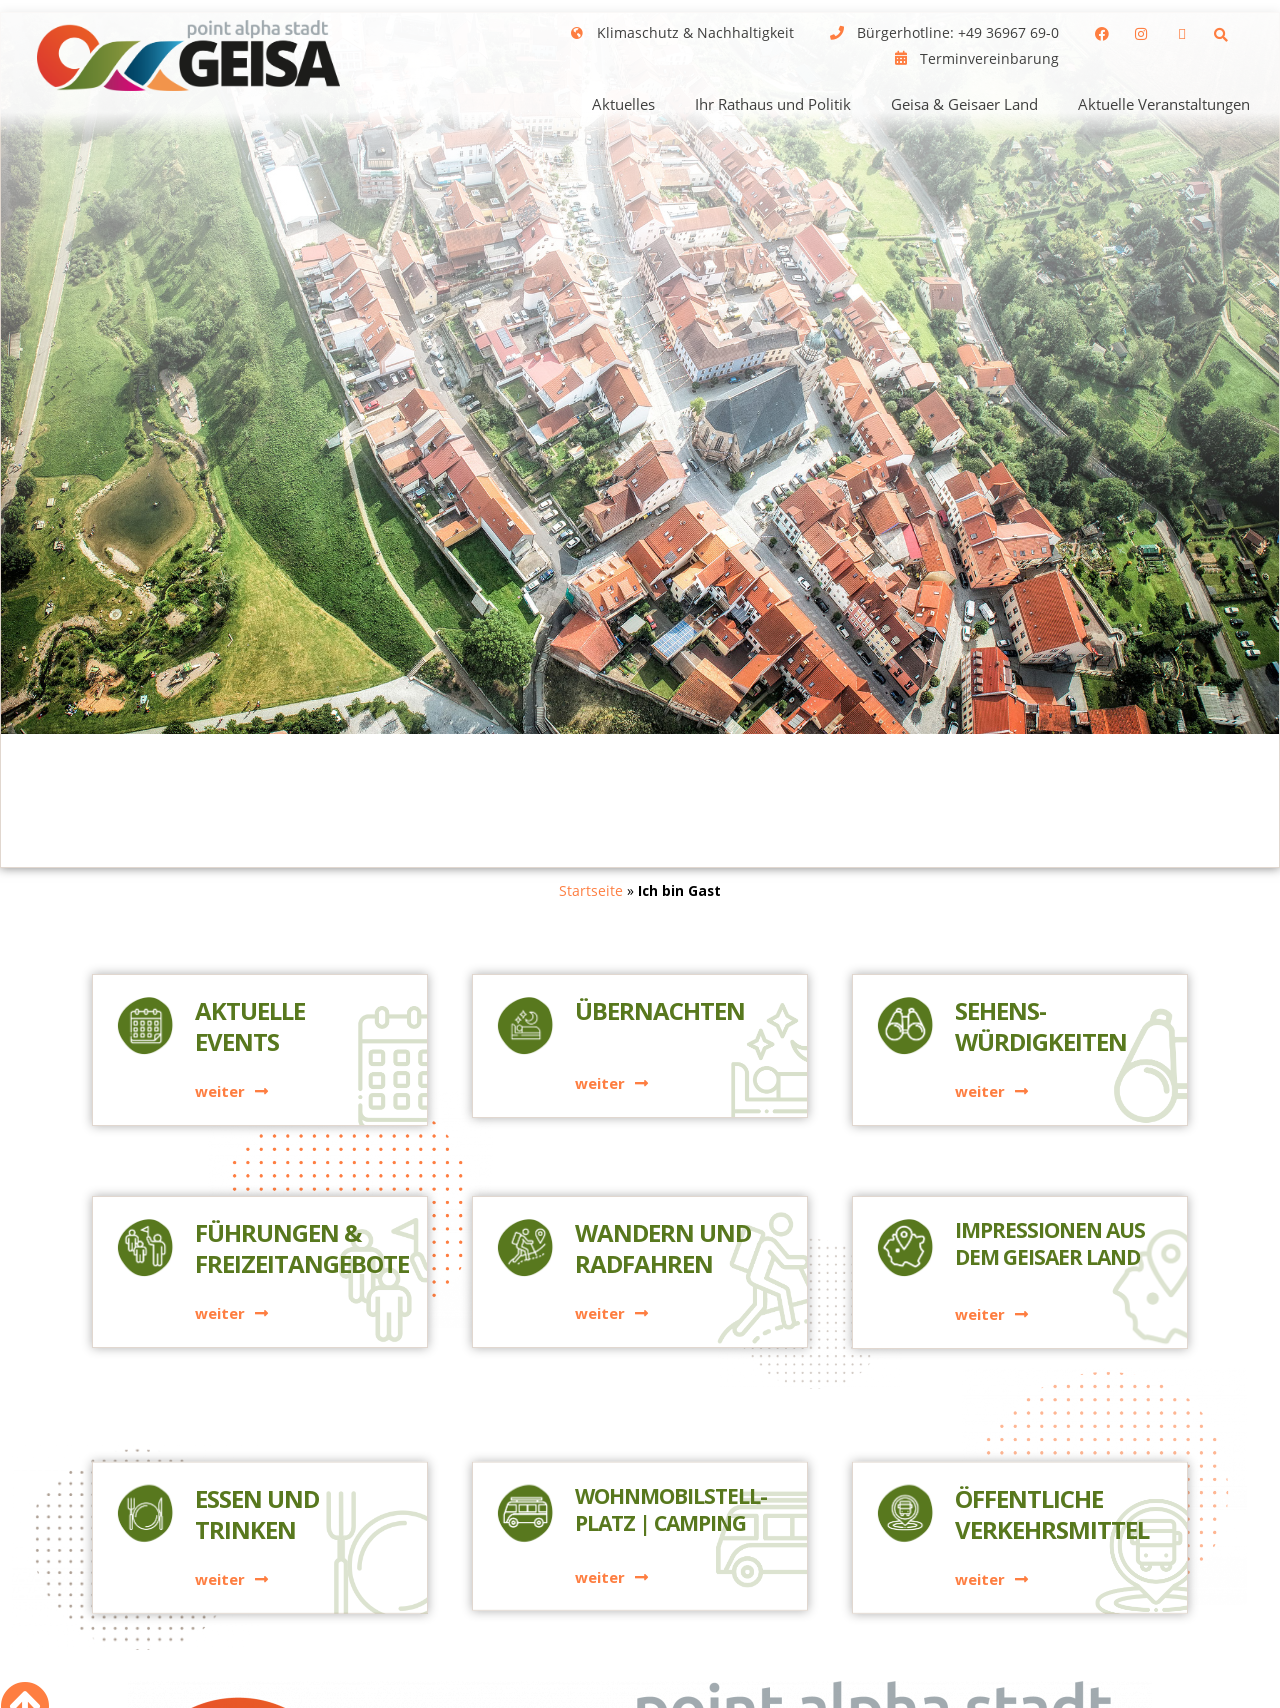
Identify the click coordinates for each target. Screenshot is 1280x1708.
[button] (1221, 34)
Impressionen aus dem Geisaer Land (1050, 1248)
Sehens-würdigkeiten (1041, 1031)
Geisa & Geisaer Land (964, 104)
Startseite (591, 890)
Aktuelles (623, 104)
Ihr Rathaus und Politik (773, 104)
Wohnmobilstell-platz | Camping (671, 1620)
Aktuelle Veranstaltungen (1164, 104)
